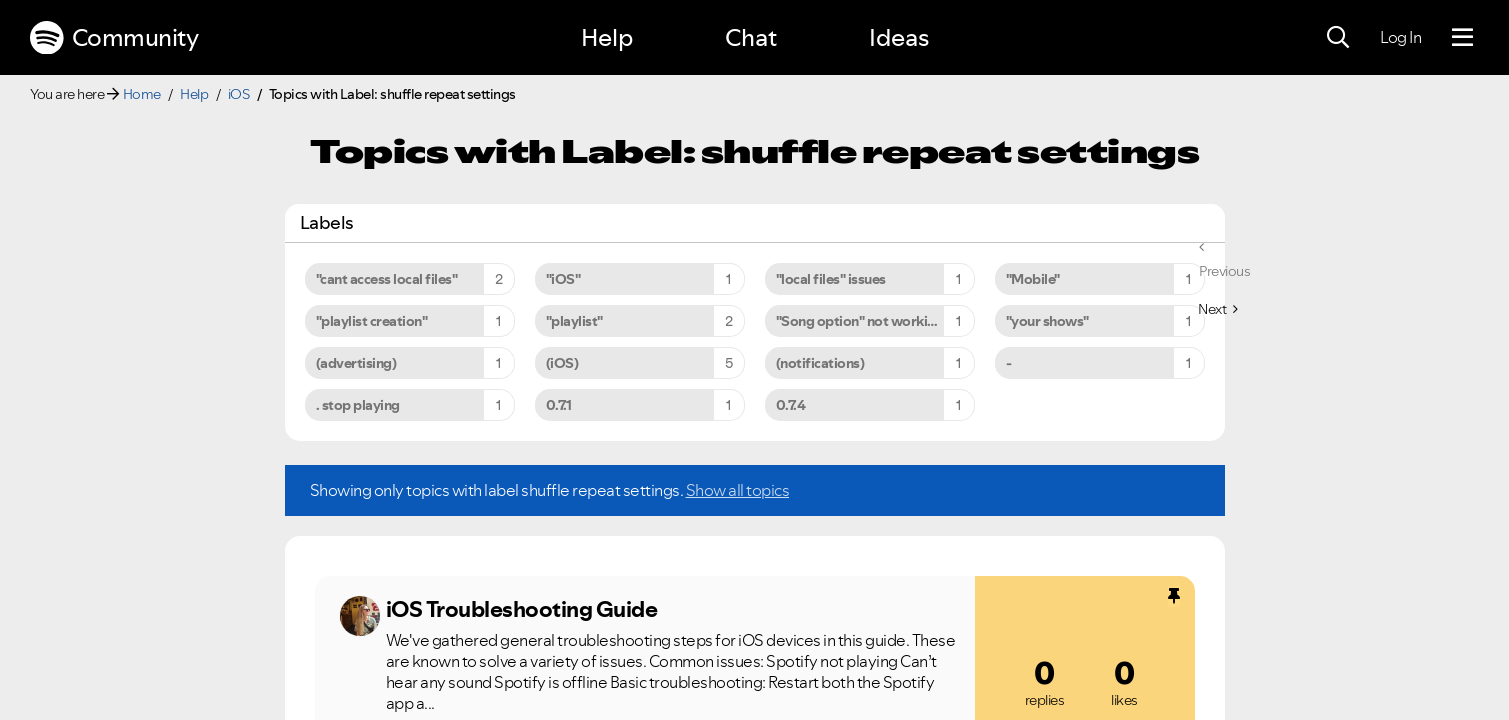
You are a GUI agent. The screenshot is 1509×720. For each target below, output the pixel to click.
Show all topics (738, 490)
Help (607, 37)
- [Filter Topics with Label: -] (1009, 363)
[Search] (1338, 38)
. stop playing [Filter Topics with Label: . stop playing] (358, 405)
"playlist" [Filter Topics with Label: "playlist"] (574, 321)
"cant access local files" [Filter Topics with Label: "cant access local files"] (387, 279)
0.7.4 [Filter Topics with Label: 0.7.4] (791, 405)
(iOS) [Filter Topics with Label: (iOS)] (562, 363)
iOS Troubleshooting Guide (522, 609)
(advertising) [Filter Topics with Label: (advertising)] (356, 363)
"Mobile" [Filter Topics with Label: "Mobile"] (1033, 279)
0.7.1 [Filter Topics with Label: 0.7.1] (559, 405)
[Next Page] (1217, 309)
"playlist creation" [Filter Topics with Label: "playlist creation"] (372, 321)
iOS (239, 94)
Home (142, 94)
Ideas (899, 37)
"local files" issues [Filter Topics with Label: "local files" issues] (831, 279)
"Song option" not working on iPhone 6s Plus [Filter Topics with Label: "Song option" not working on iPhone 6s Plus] (875, 321)
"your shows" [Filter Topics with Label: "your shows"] (1047, 321)
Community (114, 38)
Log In (1400, 37)
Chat (751, 37)
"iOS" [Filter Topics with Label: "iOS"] (563, 279)
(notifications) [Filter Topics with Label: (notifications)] (820, 363)
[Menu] (1462, 38)
